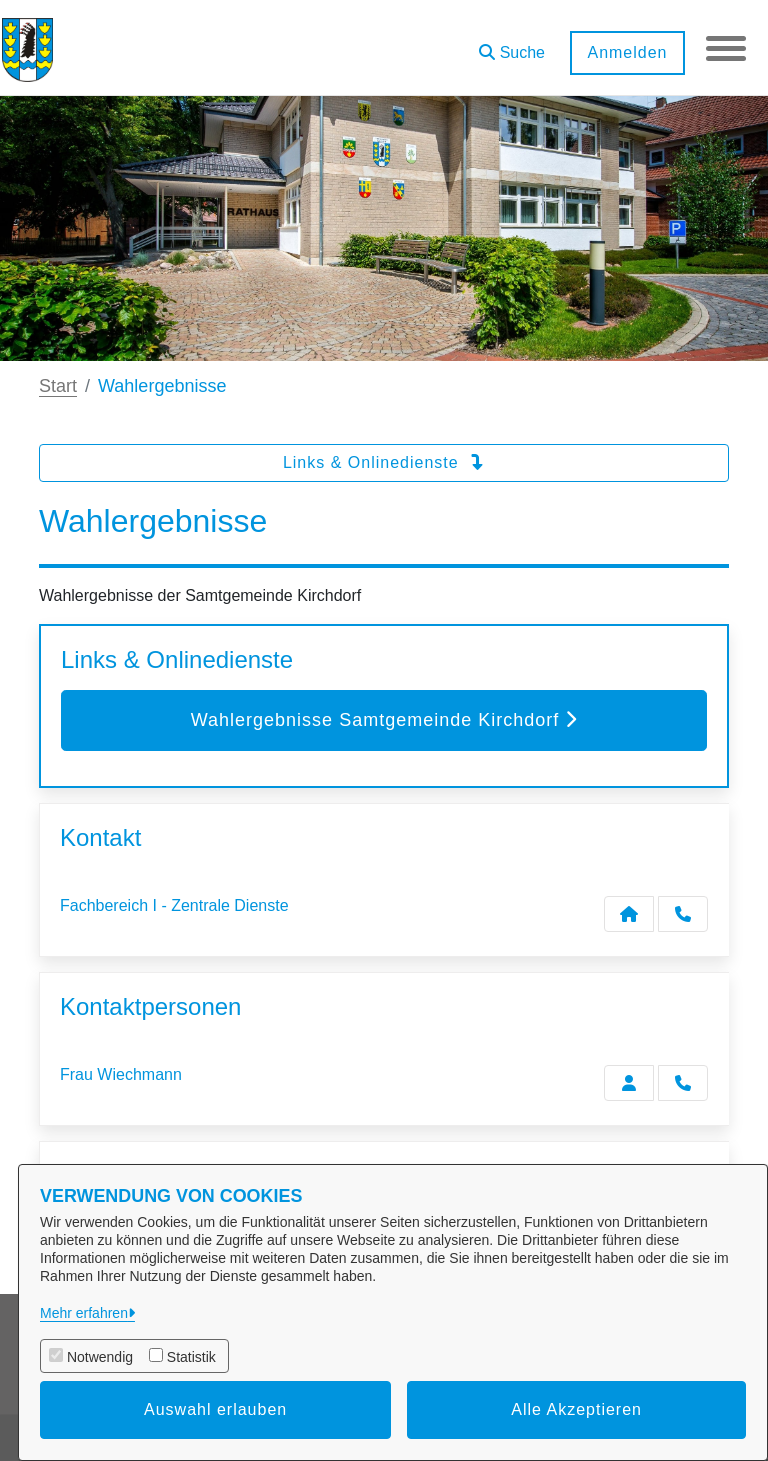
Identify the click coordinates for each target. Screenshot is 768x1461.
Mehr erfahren (84, 1313)
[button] (512, 45)
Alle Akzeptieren (576, 1409)
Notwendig (100, 1357)
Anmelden (627, 52)
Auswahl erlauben (215, 1409)
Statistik (191, 1357)
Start (58, 386)
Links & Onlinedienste (384, 462)
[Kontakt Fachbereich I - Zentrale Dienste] (629, 914)
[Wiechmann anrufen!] (683, 1083)
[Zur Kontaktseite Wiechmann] (629, 1083)
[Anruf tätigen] (683, 914)
